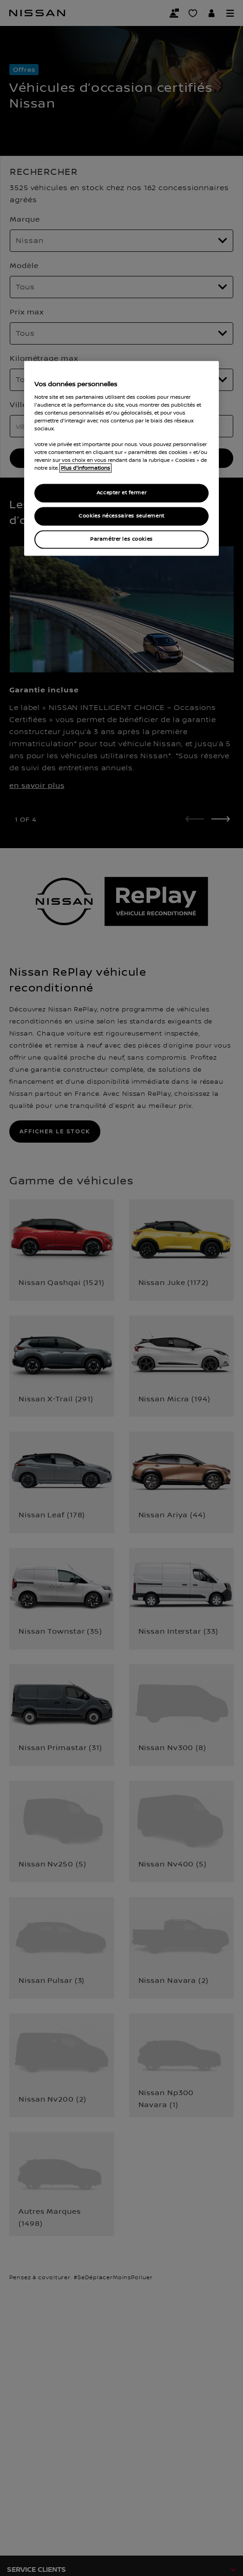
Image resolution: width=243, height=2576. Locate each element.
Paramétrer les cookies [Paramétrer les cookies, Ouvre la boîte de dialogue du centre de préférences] (121, 540)
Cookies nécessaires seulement (121, 516)
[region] (121, 458)
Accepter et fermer (121, 493)
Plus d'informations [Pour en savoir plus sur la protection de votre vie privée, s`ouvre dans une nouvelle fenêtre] (85, 468)
